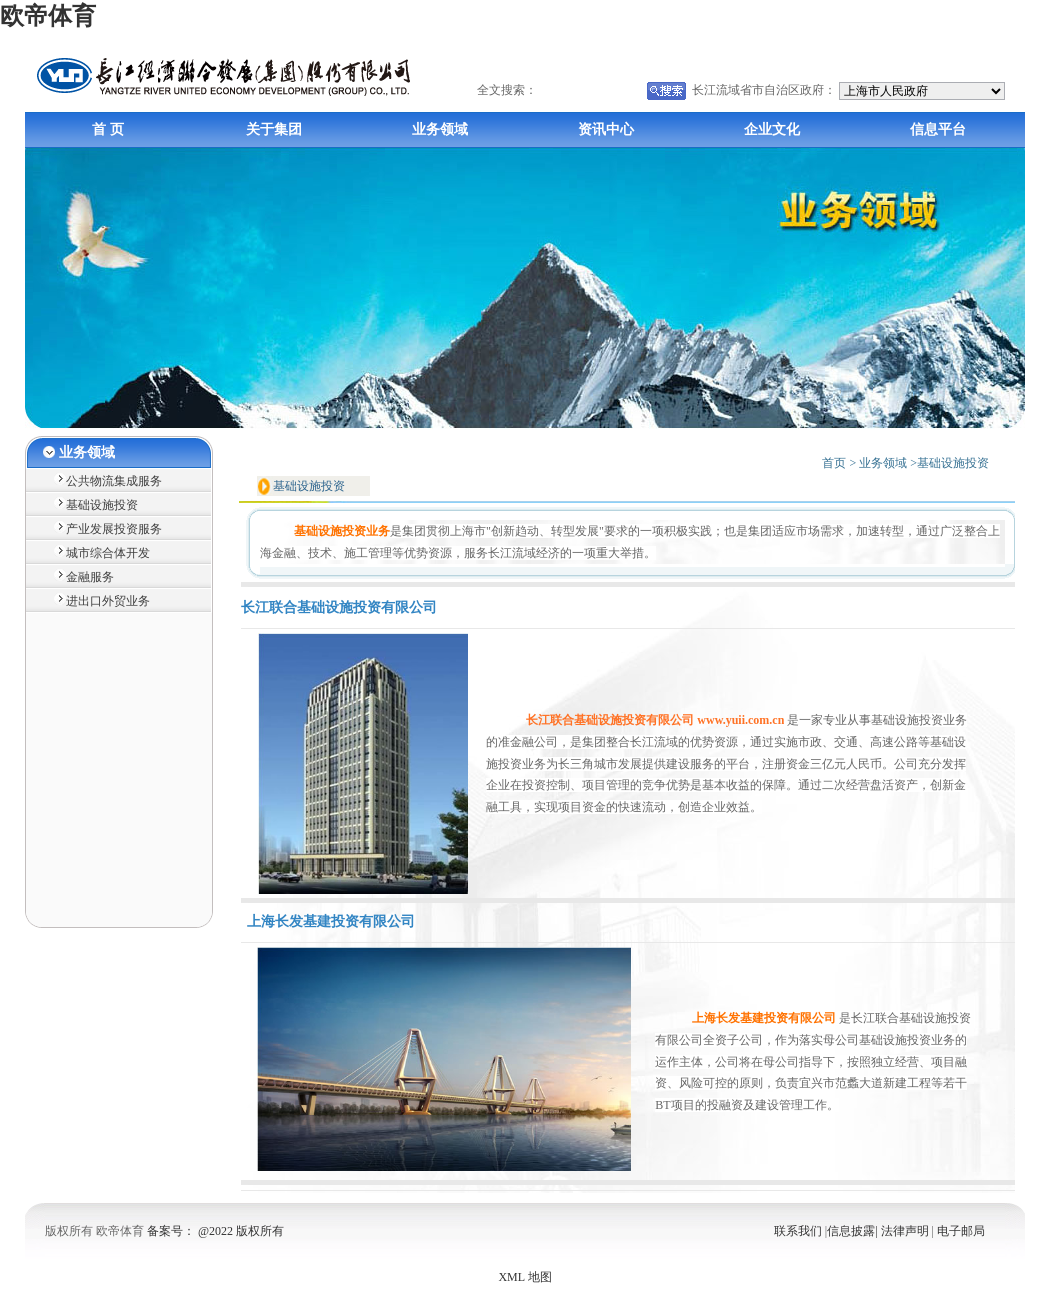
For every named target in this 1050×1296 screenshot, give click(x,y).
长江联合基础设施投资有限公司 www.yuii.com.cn (655, 720)
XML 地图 (524, 1277)
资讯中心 (606, 129)
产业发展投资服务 (114, 529)
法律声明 (906, 1231)
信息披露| (852, 1231)
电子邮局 (961, 1231)
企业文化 (772, 129)
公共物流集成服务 (114, 481)
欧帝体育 (48, 16)
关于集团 (274, 129)
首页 (834, 463)
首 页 (108, 129)
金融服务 (90, 577)
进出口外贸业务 (108, 601)
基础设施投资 (102, 505)
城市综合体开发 (108, 553)
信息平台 (938, 129)
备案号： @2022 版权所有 (215, 1231)
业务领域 (440, 129)
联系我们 (799, 1231)
